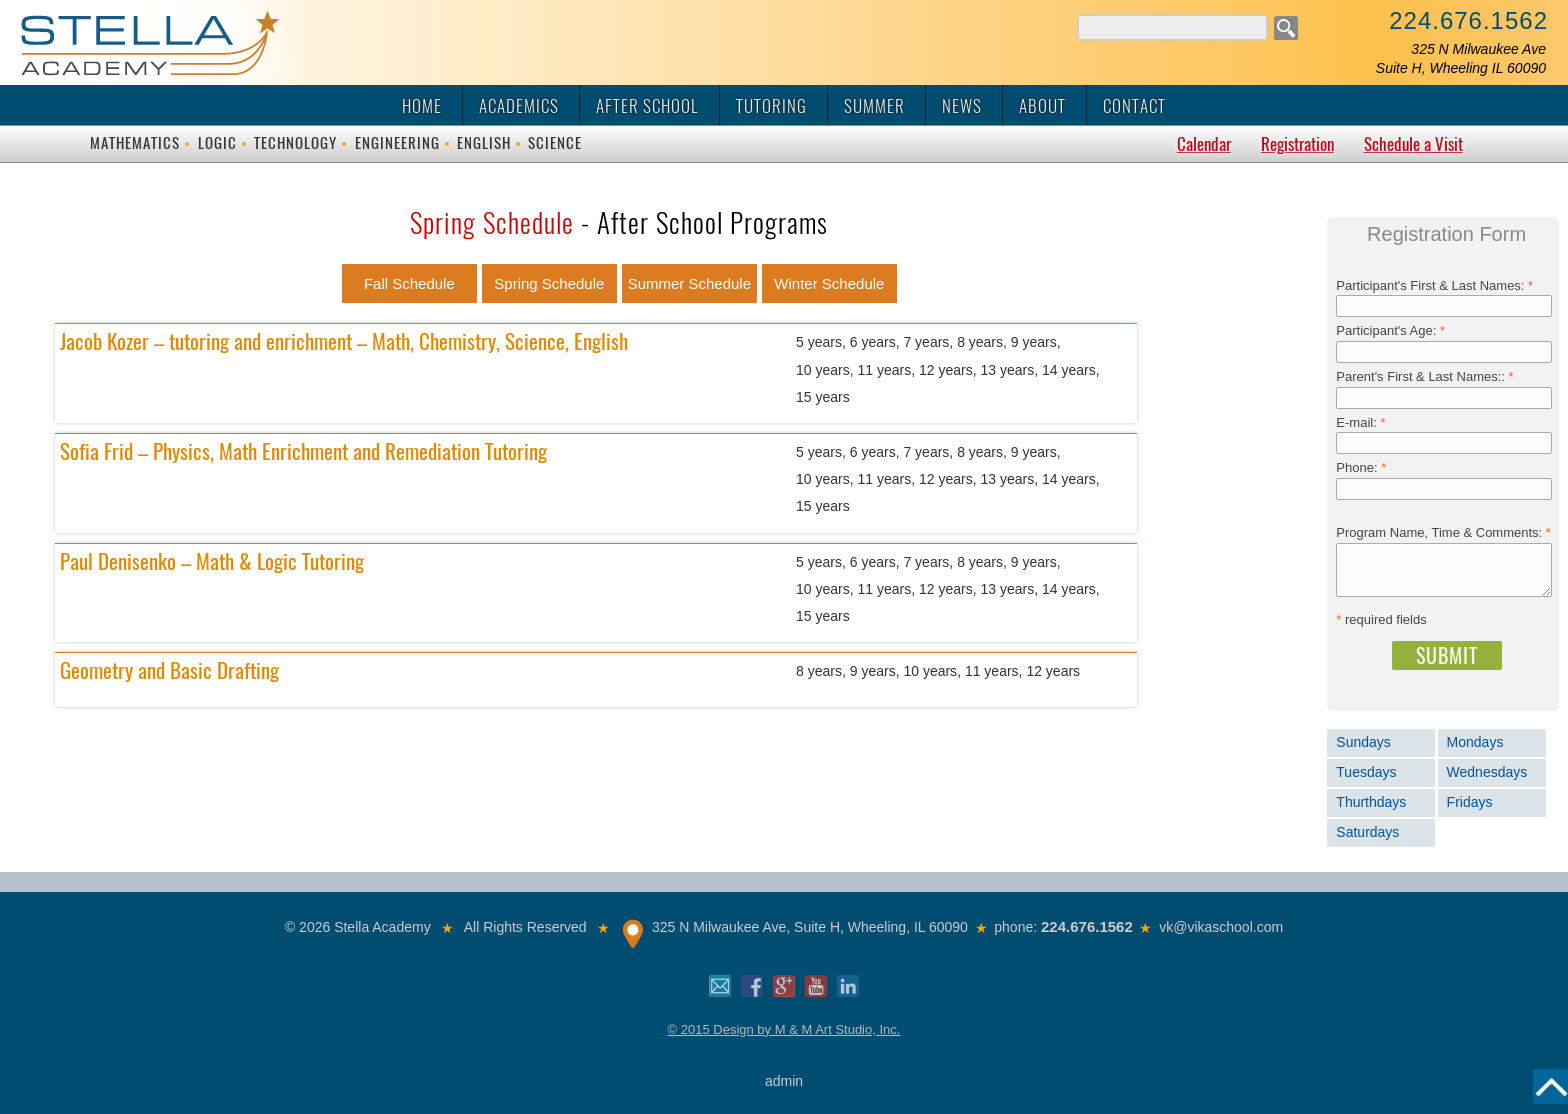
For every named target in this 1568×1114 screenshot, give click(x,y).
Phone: (1361, 467)
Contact (1134, 106)
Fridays (1470, 802)
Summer (874, 106)
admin (784, 1081)
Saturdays (1367, 832)
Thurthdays (1371, 802)
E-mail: (1360, 422)
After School (647, 106)
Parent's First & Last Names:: (1424, 376)
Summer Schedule (689, 283)
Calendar (1204, 144)
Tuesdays (1366, 772)
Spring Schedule (549, 283)
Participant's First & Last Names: (1434, 285)
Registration (1297, 144)
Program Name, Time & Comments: (1443, 532)
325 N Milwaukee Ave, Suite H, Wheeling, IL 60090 (810, 927)
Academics (519, 106)
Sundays (1363, 742)
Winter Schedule (829, 283)
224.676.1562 (1468, 20)
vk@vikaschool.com (1221, 927)
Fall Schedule (409, 283)
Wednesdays (1487, 772)
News (962, 106)
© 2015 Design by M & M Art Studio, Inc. (784, 1029)
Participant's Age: (1390, 330)
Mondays (1475, 742)
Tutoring (771, 106)
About (1042, 106)
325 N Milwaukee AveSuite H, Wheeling (1461, 58)
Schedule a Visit (1413, 144)
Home (422, 106)
